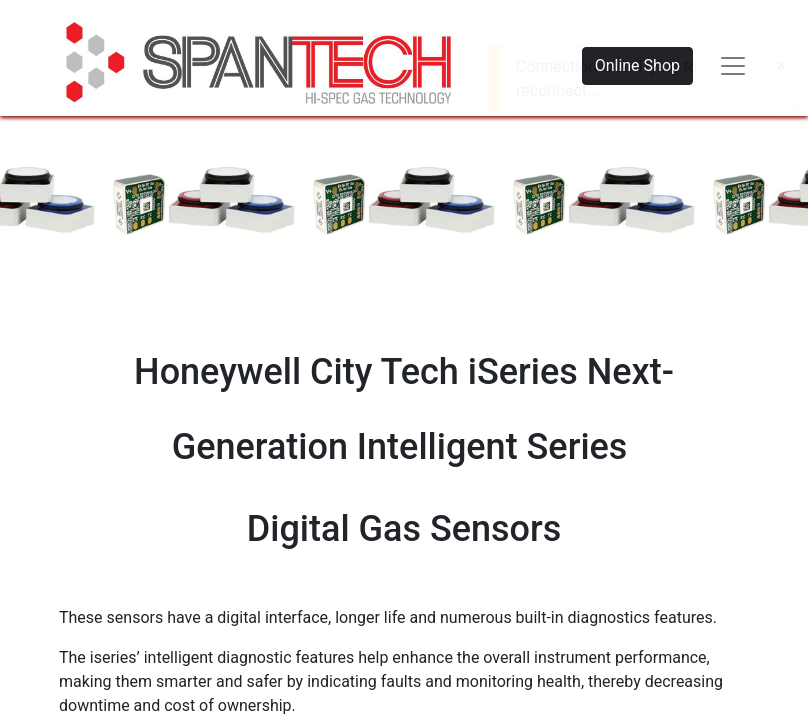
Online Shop (637, 65)
